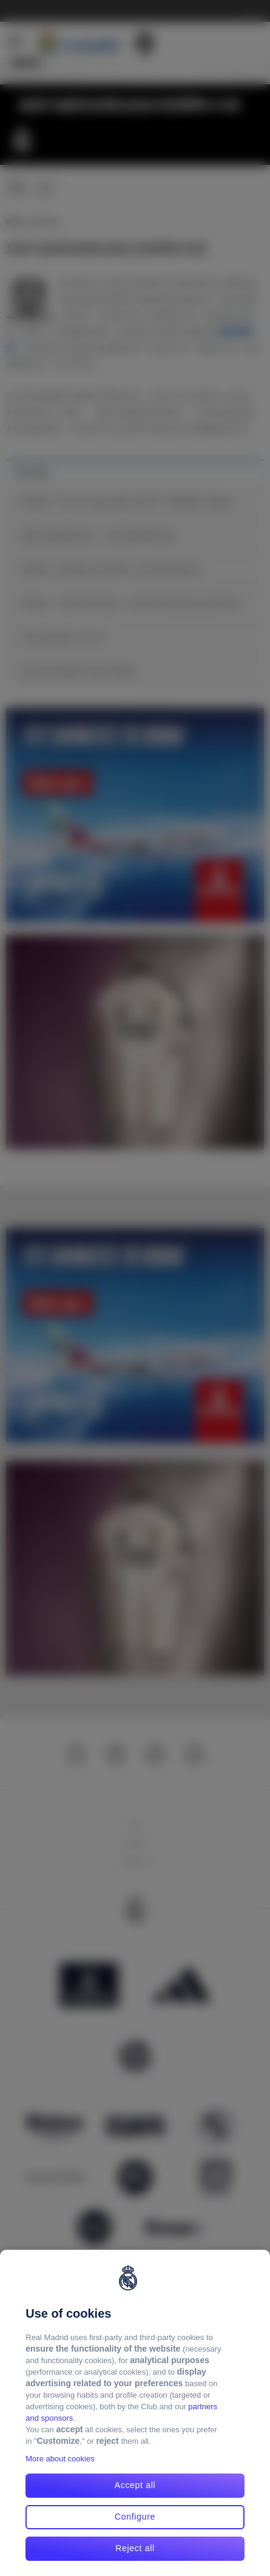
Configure (135, 2516)
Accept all (135, 2485)
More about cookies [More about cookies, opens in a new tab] (59, 2458)
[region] (135, 2413)
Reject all (135, 2548)
